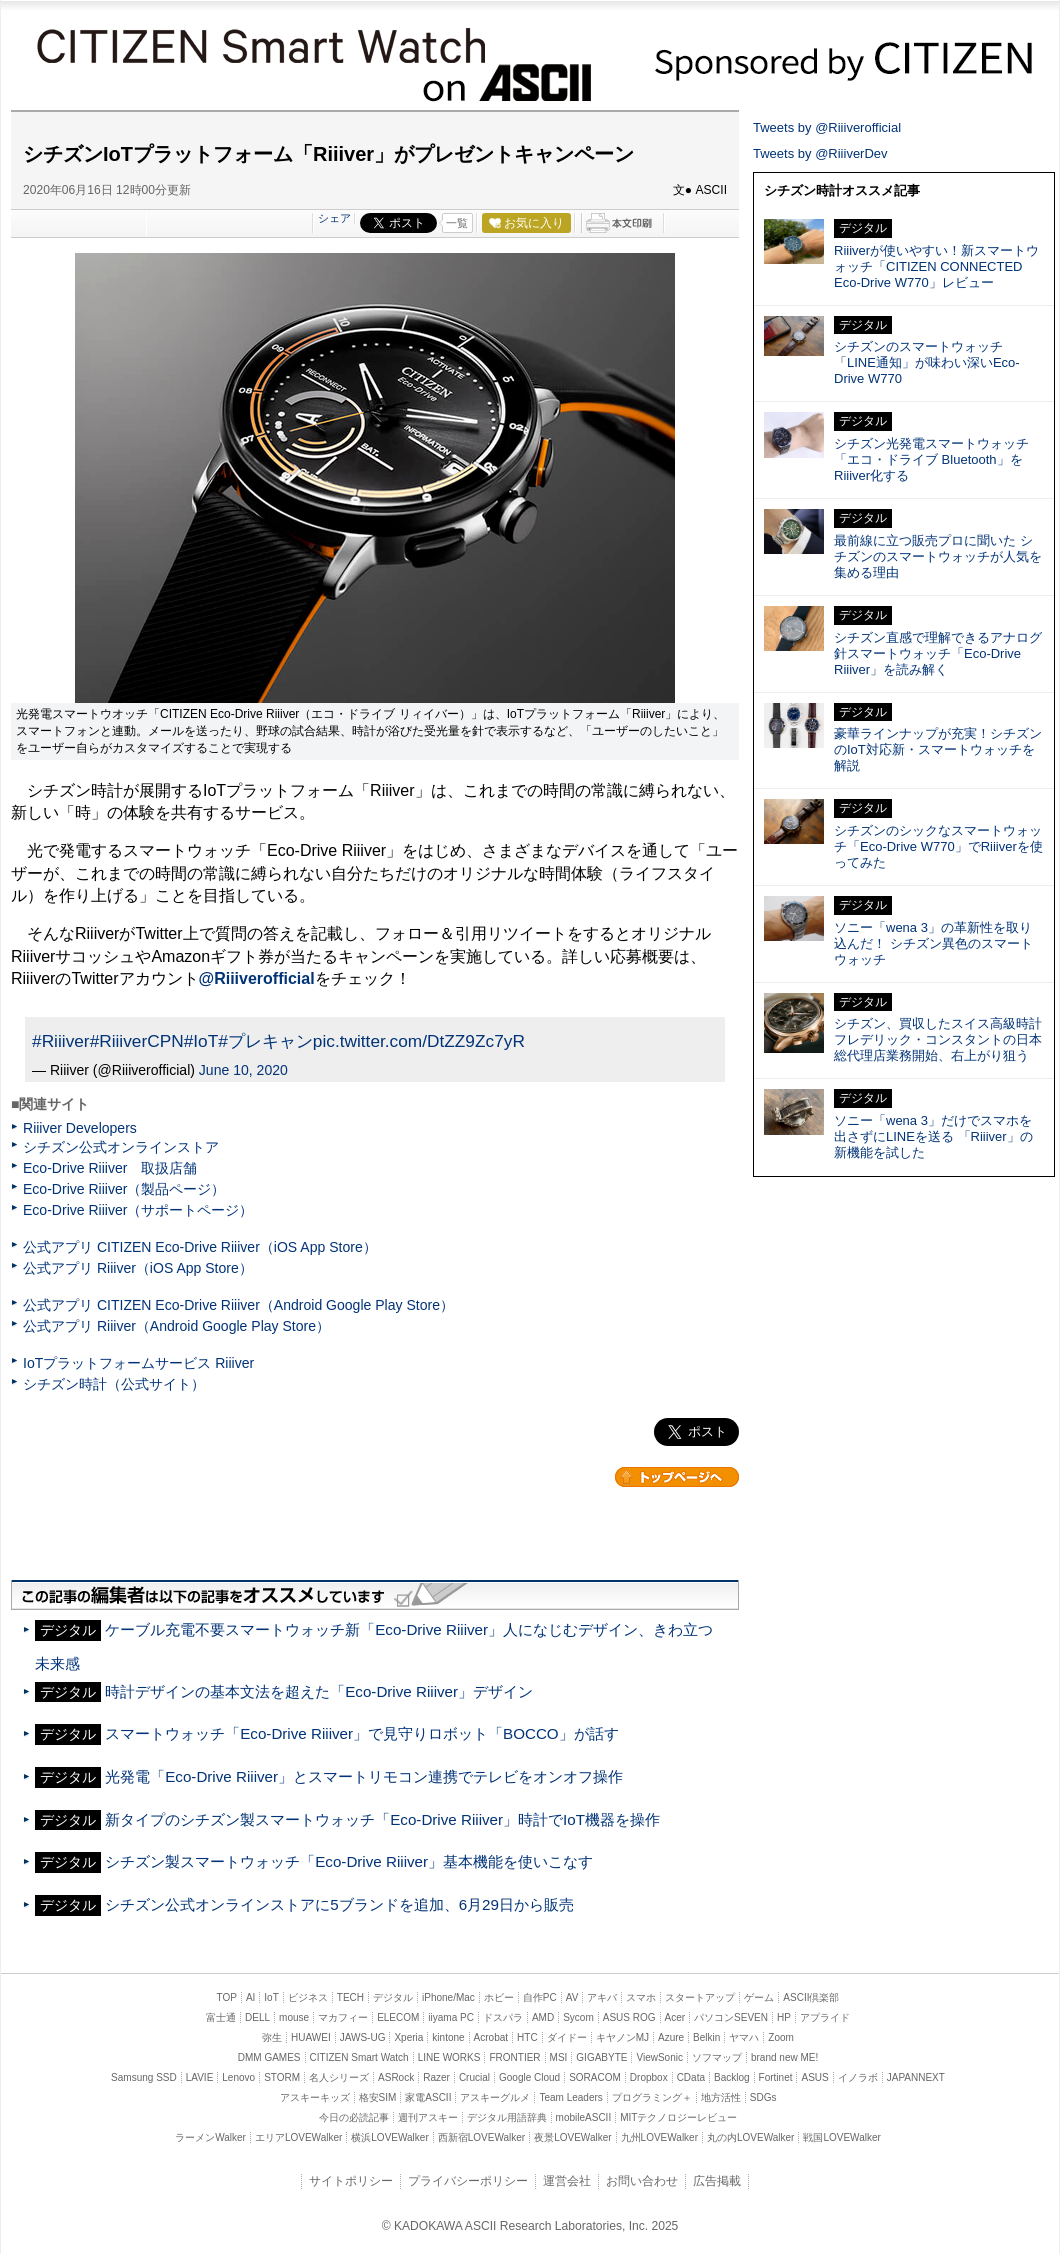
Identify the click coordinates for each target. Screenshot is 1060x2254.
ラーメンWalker (210, 2137)
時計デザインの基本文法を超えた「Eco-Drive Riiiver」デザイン (319, 1691)
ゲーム (759, 1997)
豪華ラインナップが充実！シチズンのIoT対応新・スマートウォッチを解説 (938, 749)
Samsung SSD (144, 2077)
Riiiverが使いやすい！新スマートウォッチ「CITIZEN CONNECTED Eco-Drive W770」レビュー (936, 266)
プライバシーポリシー (468, 2181)
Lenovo (238, 2077)
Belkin (706, 2037)
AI (250, 1997)
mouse (294, 2017)
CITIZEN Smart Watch (256, 42)
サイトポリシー (351, 2181)
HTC (527, 2037)
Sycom (578, 2017)
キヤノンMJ (622, 2037)
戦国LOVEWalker (841, 2137)
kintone (448, 2037)
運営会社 (567, 2181)
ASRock (396, 2077)
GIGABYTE (601, 2057)
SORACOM (595, 2077)
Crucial (474, 2077)
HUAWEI (311, 2037)
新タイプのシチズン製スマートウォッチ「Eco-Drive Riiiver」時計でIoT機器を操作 (382, 1819)
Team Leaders (570, 2097)
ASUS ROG (629, 2017)
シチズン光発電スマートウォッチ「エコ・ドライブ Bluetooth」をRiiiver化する (931, 459)
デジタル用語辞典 (507, 2117)
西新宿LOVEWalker (481, 2137)
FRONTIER (514, 2057)
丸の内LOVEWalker (750, 2137)
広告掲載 (717, 2181)
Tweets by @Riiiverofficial (827, 127)
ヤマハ (744, 2037)
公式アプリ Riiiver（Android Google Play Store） (176, 1326)
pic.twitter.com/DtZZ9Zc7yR (419, 1041)
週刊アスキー (428, 2117)
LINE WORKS (449, 2057)
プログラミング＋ (652, 2097)
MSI (559, 2057)
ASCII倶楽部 (811, 1997)
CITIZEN (844, 57)
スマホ (641, 1997)
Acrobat (491, 2037)
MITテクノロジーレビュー (678, 2117)
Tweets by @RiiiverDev (820, 153)
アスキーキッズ (315, 2097)
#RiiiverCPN (137, 1041)
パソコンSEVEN (731, 2017)
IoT (271, 1997)
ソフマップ (717, 2057)
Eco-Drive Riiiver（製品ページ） (124, 1189)
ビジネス (308, 1997)
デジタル (393, 1997)
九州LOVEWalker (659, 2137)
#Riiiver (61, 1041)
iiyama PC (451, 2017)
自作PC (540, 1997)
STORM (282, 2077)
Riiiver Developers (80, 1128)
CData (691, 2077)
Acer (675, 2017)
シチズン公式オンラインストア (121, 1147)
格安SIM (378, 2097)
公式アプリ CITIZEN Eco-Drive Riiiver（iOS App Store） (200, 1247)
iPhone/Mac (448, 1997)
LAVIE (200, 2077)
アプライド (825, 2017)
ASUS (814, 2077)
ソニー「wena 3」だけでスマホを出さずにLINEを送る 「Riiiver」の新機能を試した (933, 1136)
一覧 (457, 223)
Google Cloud (529, 2077)
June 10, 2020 (243, 1070)
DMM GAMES (269, 2057)
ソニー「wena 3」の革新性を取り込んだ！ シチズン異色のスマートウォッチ (933, 943)
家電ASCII (428, 2097)
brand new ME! (784, 2057)
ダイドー (567, 2037)
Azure (671, 2037)
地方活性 (721, 2097)
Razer (436, 2077)
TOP (227, 1997)
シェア (334, 218)
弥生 (272, 2037)
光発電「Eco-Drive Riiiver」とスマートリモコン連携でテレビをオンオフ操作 (364, 1776)
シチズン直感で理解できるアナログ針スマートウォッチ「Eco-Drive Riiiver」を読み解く (938, 653)
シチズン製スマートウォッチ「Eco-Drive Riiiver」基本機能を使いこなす (349, 1861)
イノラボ (858, 2077)
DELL (257, 2017)
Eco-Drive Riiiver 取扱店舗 (110, 1168)
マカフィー (343, 2017)
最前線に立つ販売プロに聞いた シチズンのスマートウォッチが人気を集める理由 (938, 556)
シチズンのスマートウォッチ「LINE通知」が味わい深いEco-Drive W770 (927, 362)
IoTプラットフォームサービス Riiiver (138, 1363)
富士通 (221, 2017)
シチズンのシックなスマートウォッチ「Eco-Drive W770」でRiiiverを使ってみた (938, 846)
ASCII (508, 85)
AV (572, 1997)
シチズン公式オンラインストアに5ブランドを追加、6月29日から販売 (339, 1904)
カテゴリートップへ (677, 1477)
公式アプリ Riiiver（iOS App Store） (138, 1268)
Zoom (781, 2037)
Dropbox (649, 2077)
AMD (543, 2017)
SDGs (763, 2097)
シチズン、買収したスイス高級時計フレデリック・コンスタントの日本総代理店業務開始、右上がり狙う (938, 1039)
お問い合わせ (642, 2181)
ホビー (499, 1997)
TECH (350, 1997)
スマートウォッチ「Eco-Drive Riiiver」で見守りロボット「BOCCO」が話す (361, 1733)
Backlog (732, 2077)
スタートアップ (700, 1997)
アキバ (602, 1997)
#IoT (201, 1041)
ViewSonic (659, 2057)
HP (784, 2017)
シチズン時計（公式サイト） (114, 1384)
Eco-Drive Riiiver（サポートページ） (138, 1210)
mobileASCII (584, 2117)
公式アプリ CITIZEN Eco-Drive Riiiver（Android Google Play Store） (238, 1305)
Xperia (408, 2037)
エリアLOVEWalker (298, 2137)
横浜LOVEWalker (389, 2137)
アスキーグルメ (495, 2097)
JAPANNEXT (916, 2077)
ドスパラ (503, 2017)
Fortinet (776, 2077)
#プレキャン (265, 1041)
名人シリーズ (339, 2077)
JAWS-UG (363, 2037)
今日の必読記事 (354, 2117)
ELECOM (398, 2017)
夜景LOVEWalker (572, 2137)
